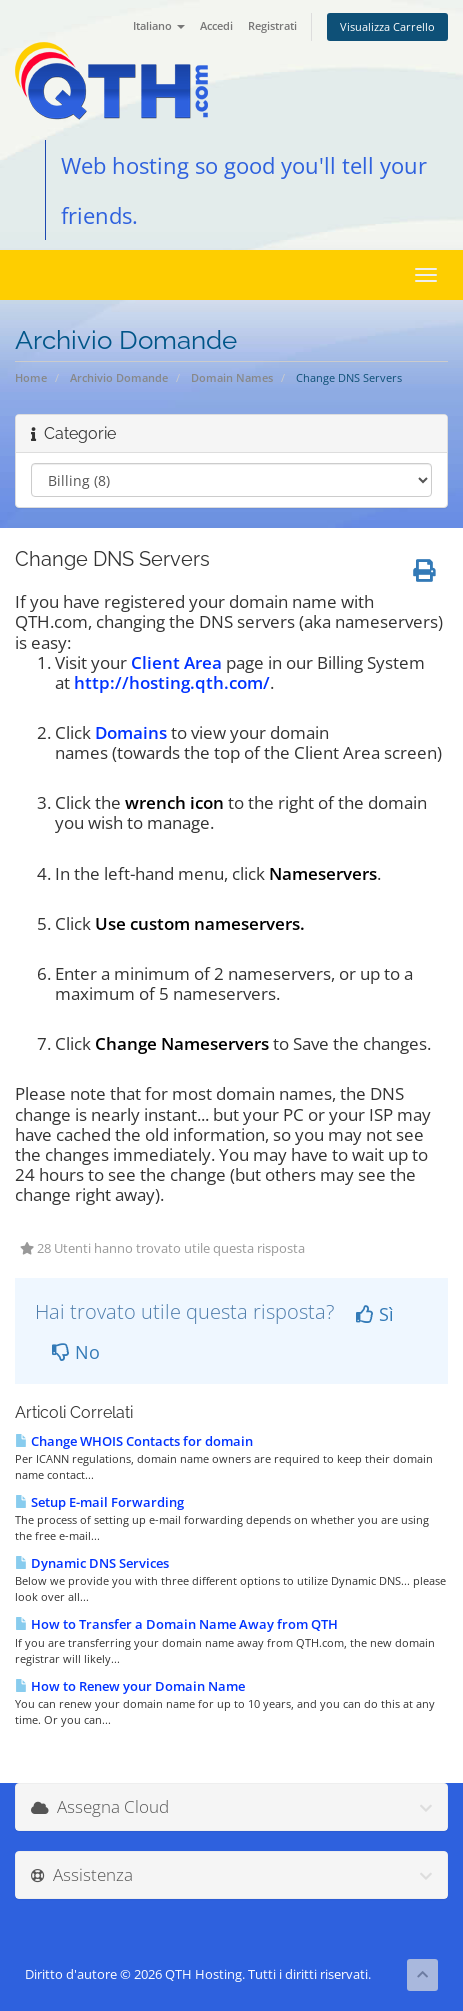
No (76, 1352)
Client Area (176, 662)
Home (31, 377)
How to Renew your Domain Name (130, 1686)
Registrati (272, 25)
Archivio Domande (119, 377)
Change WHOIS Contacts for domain (134, 1441)
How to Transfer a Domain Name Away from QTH (176, 1624)
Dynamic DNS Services (92, 1563)
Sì (375, 1314)
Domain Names (232, 377)
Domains (131, 732)
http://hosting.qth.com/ (172, 682)
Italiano (159, 25)
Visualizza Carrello (387, 26)
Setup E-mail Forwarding (99, 1502)
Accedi (216, 25)
